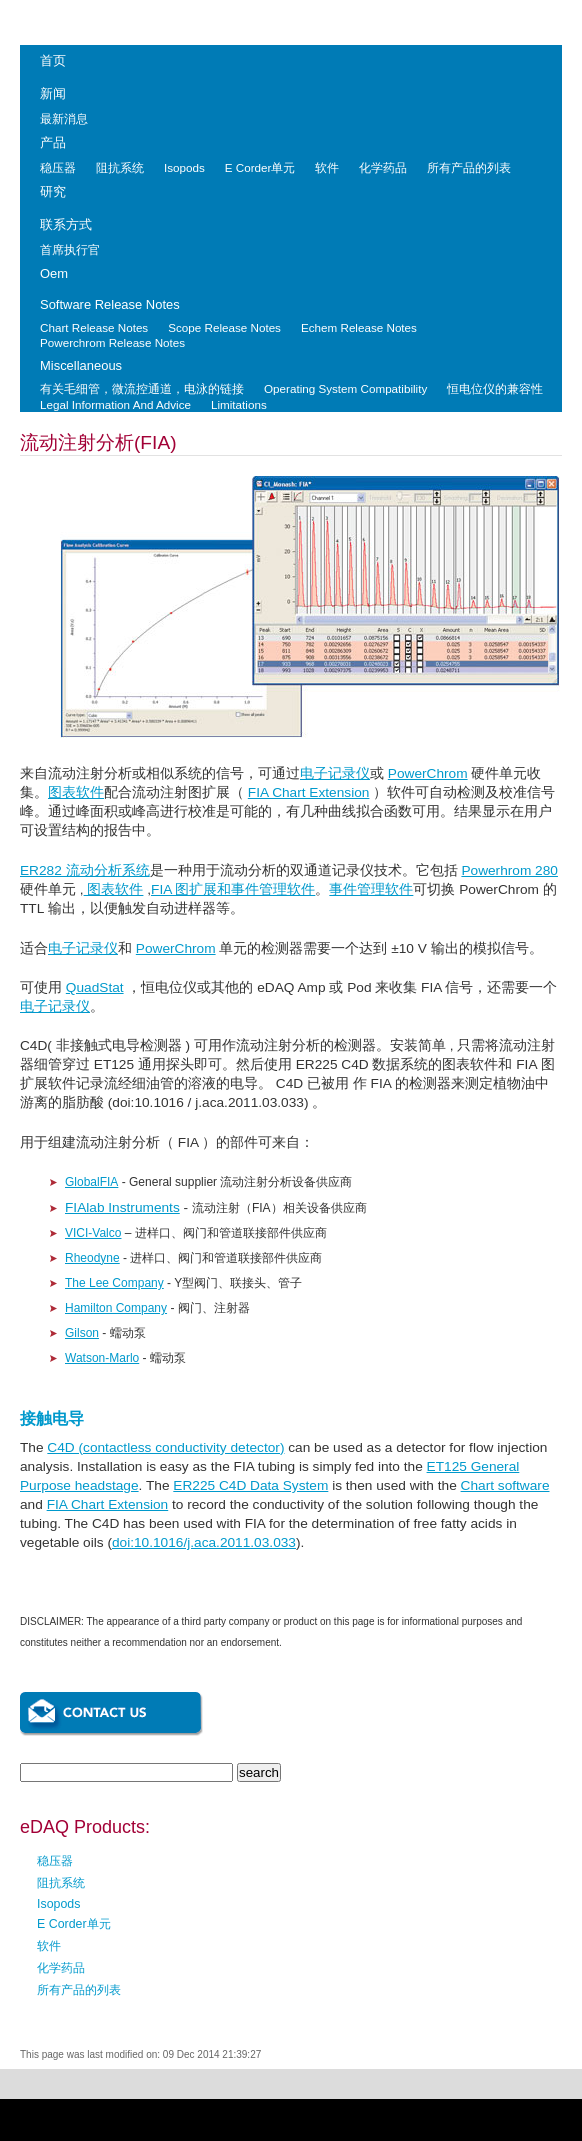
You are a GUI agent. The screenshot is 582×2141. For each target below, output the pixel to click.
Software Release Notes (110, 304)
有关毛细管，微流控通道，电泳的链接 (142, 388)
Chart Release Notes (94, 327)
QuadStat (95, 987)
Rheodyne (92, 1258)
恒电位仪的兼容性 (495, 388)
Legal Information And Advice (115, 404)
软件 (327, 167)
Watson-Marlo (102, 1358)
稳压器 (58, 167)
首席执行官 (70, 249)
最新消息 (64, 118)
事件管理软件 (371, 889)
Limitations (239, 404)
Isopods (184, 167)
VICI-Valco (93, 1233)
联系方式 (66, 224)
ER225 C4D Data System (250, 1485)
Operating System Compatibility (345, 388)
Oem (54, 273)
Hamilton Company (116, 1308)
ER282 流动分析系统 (85, 870)
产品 (53, 142)
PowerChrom (428, 773)
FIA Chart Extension (309, 792)
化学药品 (383, 167)
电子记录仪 (335, 773)
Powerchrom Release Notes (112, 342)
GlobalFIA (91, 1182)
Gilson (82, 1333)
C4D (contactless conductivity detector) (165, 1447)
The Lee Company (114, 1283)
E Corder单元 (260, 167)
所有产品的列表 (469, 167)
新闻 (53, 93)
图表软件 (76, 792)
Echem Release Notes (359, 327)
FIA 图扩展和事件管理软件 (233, 889)
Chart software (505, 1485)
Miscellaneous (81, 365)
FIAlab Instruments (122, 1207)
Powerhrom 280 (509, 870)
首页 (53, 60)
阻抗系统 (120, 167)
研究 (53, 191)
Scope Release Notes (224, 327)
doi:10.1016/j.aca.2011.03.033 (204, 1542)
